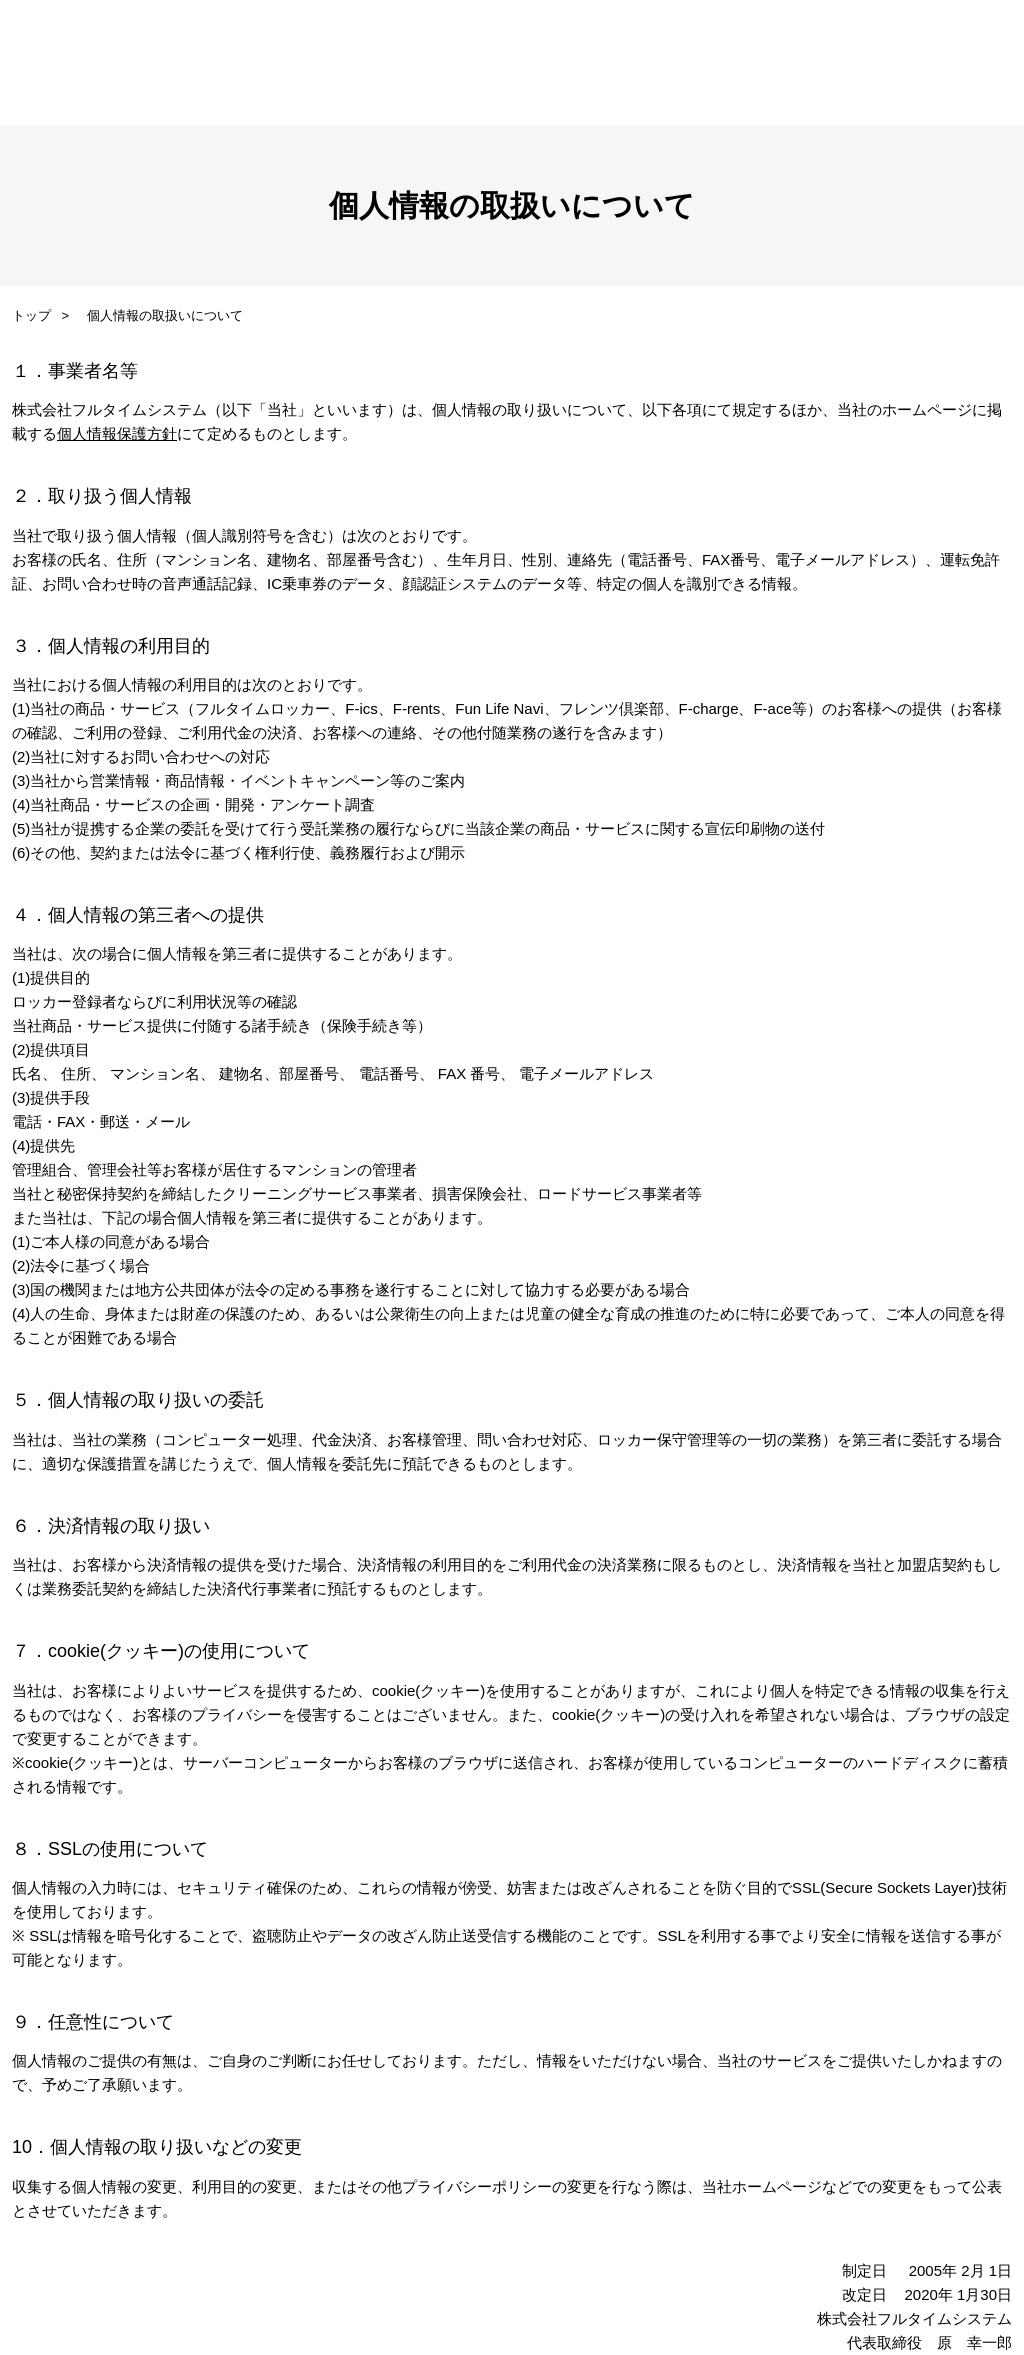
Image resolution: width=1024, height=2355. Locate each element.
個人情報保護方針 (117, 433)
